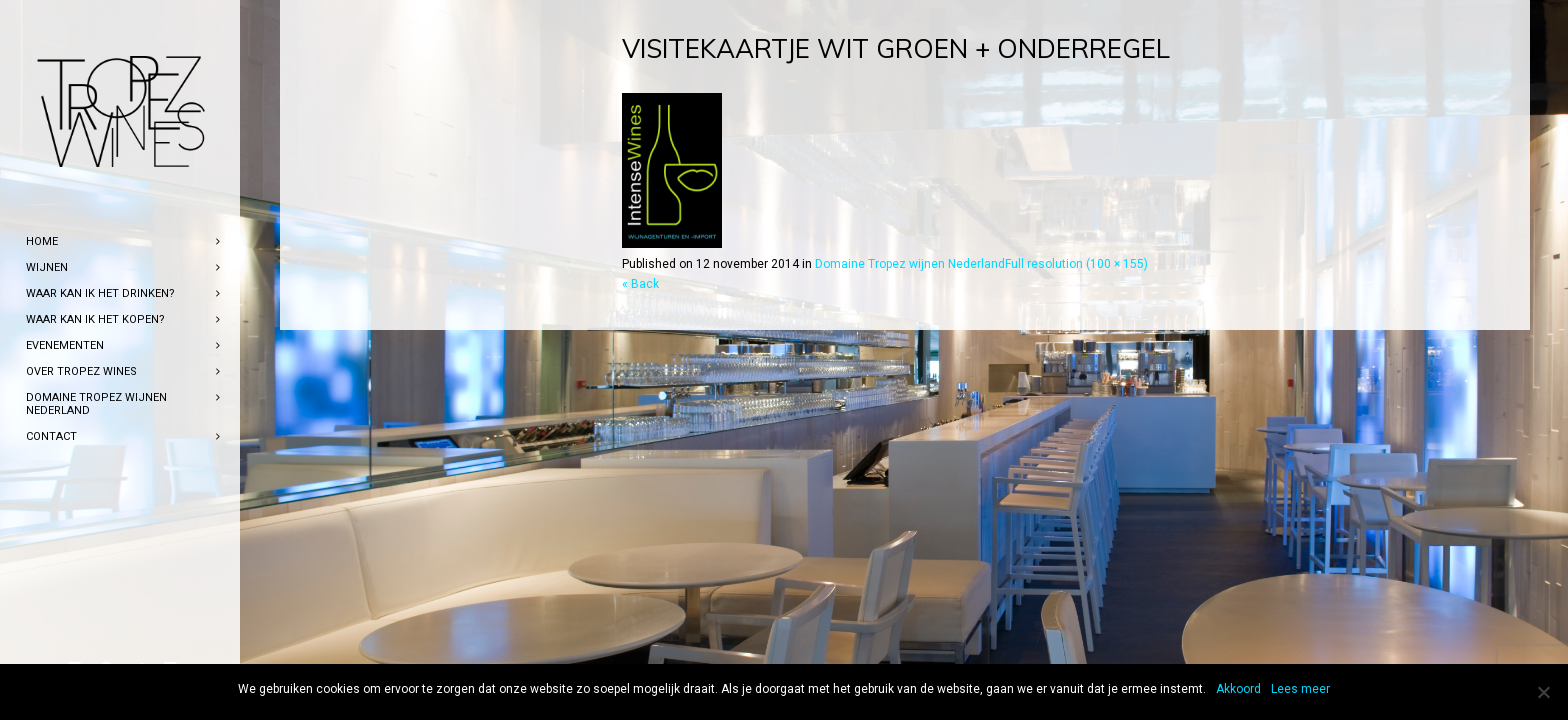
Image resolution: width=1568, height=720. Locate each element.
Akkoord (1238, 689)
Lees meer (1300, 689)
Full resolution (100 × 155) (1076, 264)
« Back (640, 284)
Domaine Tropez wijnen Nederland (910, 264)
